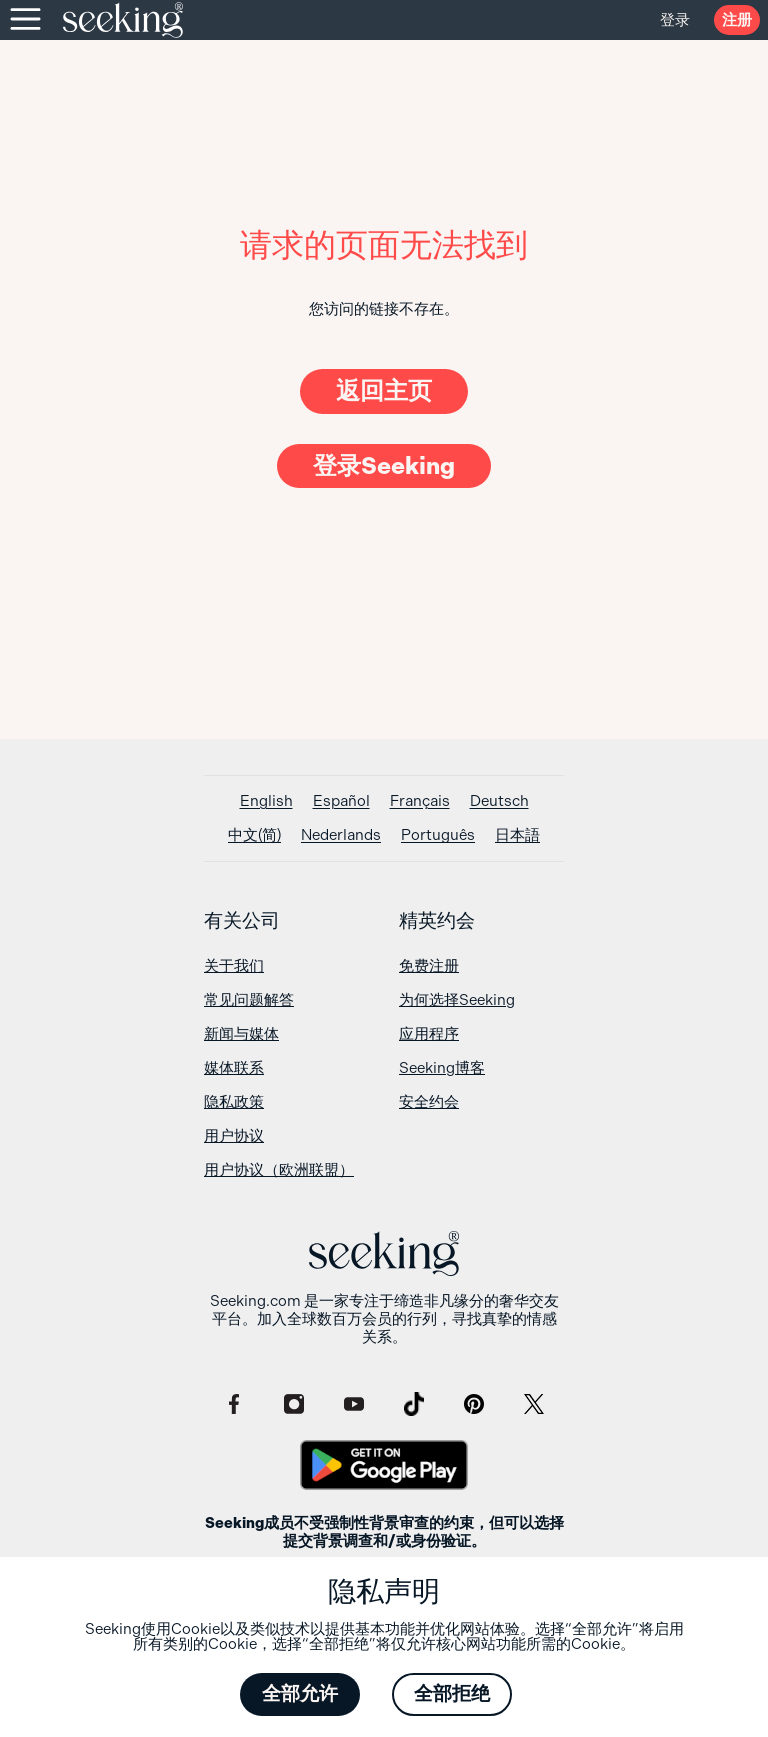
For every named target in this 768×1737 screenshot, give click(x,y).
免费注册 (429, 966)
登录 (675, 20)
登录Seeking (384, 466)
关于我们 (234, 966)
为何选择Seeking (457, 1000)
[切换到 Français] (420, 801)
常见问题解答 (249, 1000)
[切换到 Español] (341, 801)
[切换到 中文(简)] (254, 835)
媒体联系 (234, 1068)
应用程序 (429, 1034)
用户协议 (234, 1136)
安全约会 (429, 1102)
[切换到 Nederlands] (341, 835)
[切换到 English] (266, 801)
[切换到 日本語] (517, 835)
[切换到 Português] (438, 835)
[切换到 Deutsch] (499, 801)
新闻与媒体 (241, 1034)
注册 (737, 20)
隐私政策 (234, 1102)
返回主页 (384, 391)
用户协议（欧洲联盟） (279, 1170)
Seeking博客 (442, 1068)
